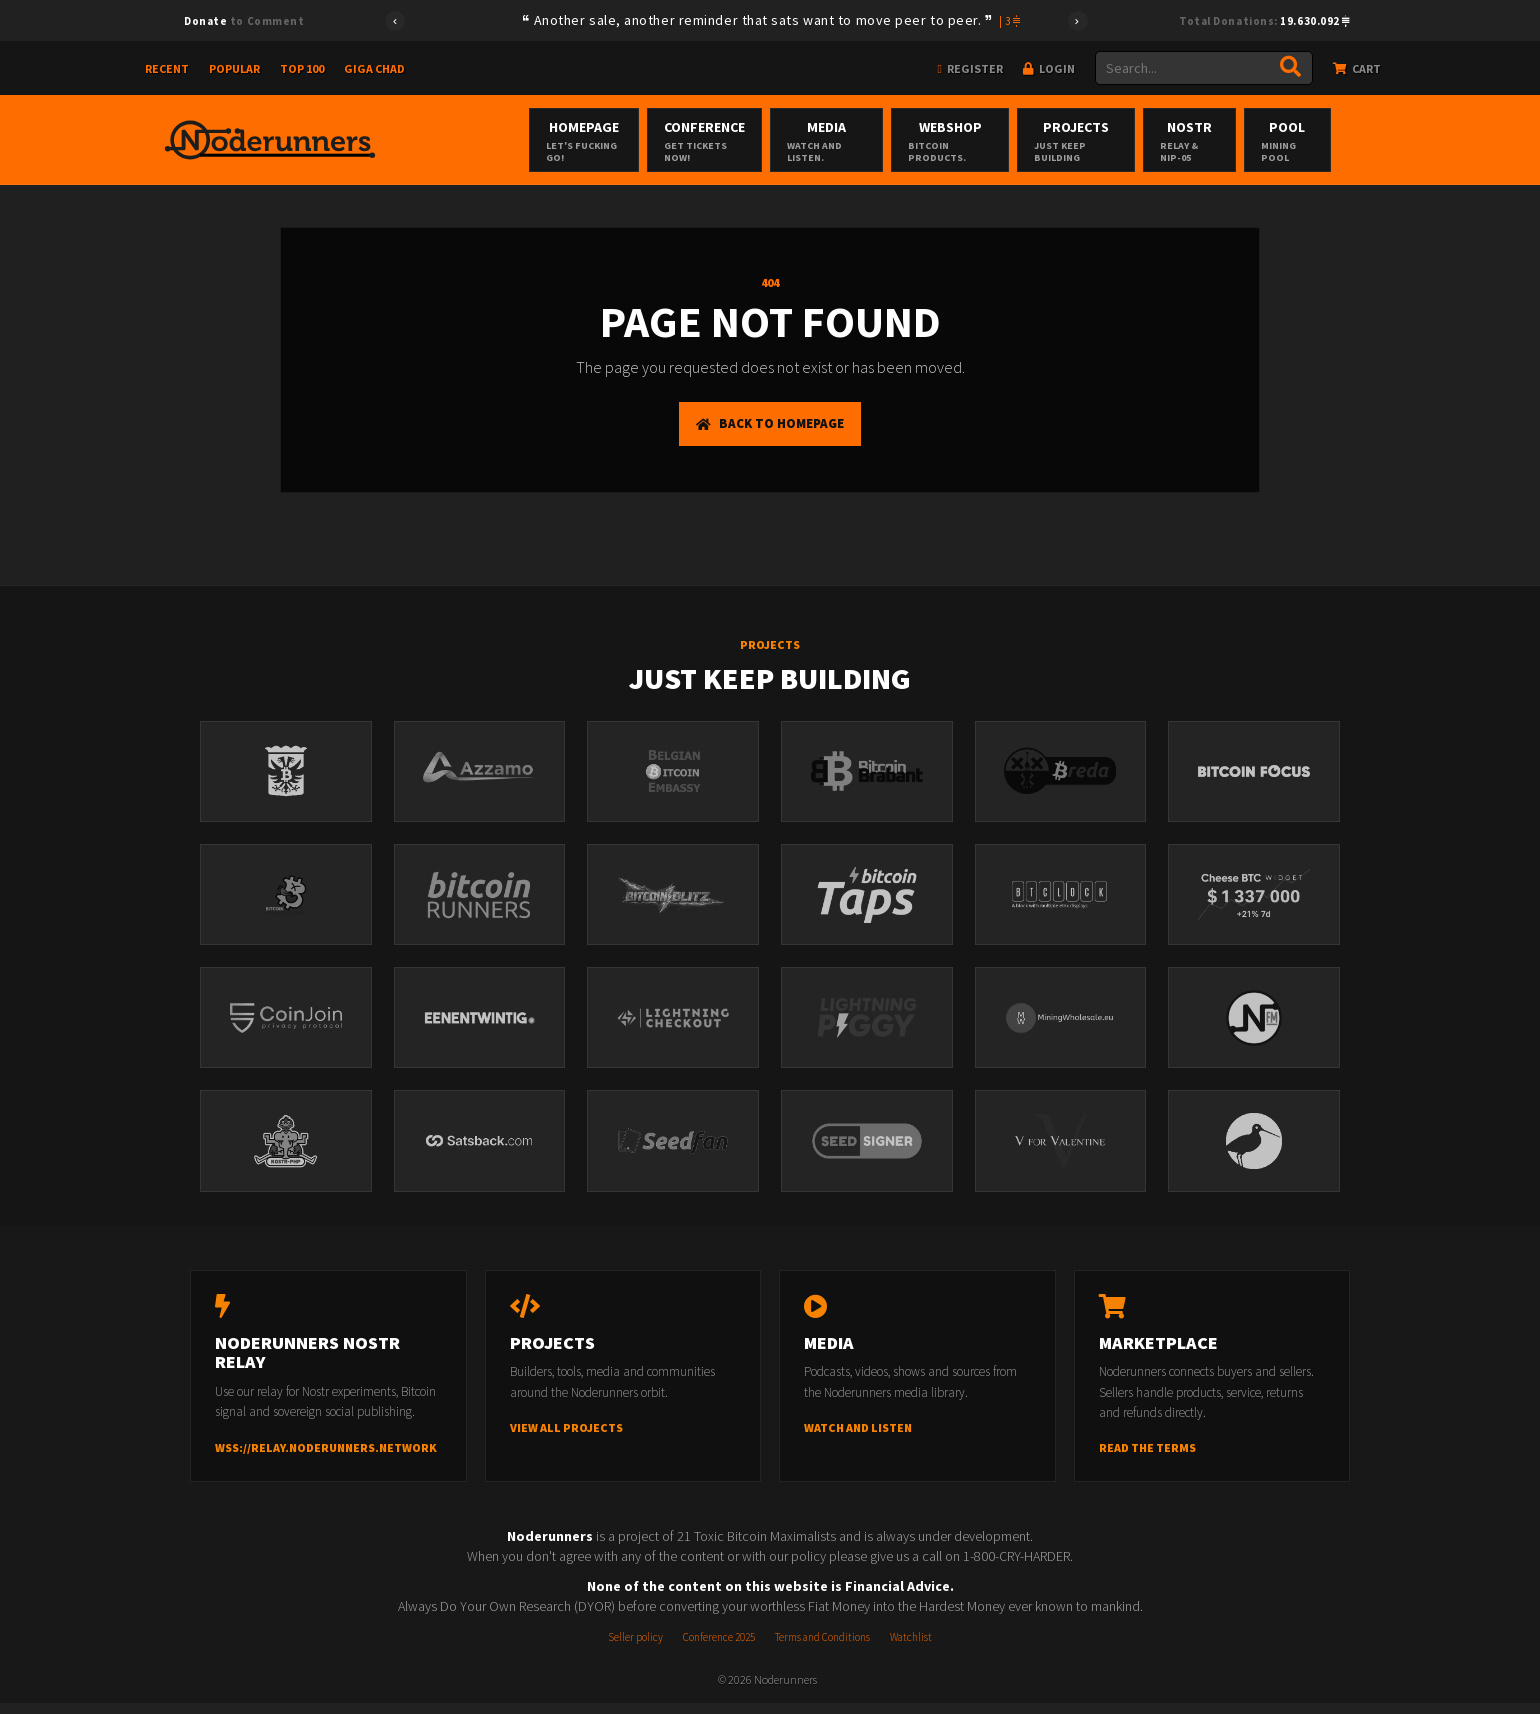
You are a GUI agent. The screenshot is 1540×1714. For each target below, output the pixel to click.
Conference (701, 141)
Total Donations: (1264, 21)
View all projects (566, 1438)
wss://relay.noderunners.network (326, 1458)
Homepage (568, 141)
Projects (1118, 141)
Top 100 (302, 68)
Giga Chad (374, 68)
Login (1049, 68)
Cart (1357, 68)
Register (970, 68)
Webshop (975, 141)
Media (836, 141)
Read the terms (1147, 1458)
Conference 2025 (719, 1648)
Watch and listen (858, 1438)
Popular (234, 68)
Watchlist (911, 1648)
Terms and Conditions (822, 1648)
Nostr (1245, 141)
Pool (1355, 141)
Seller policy (635, 1648)
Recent (167, 68)
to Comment (244, 21)
